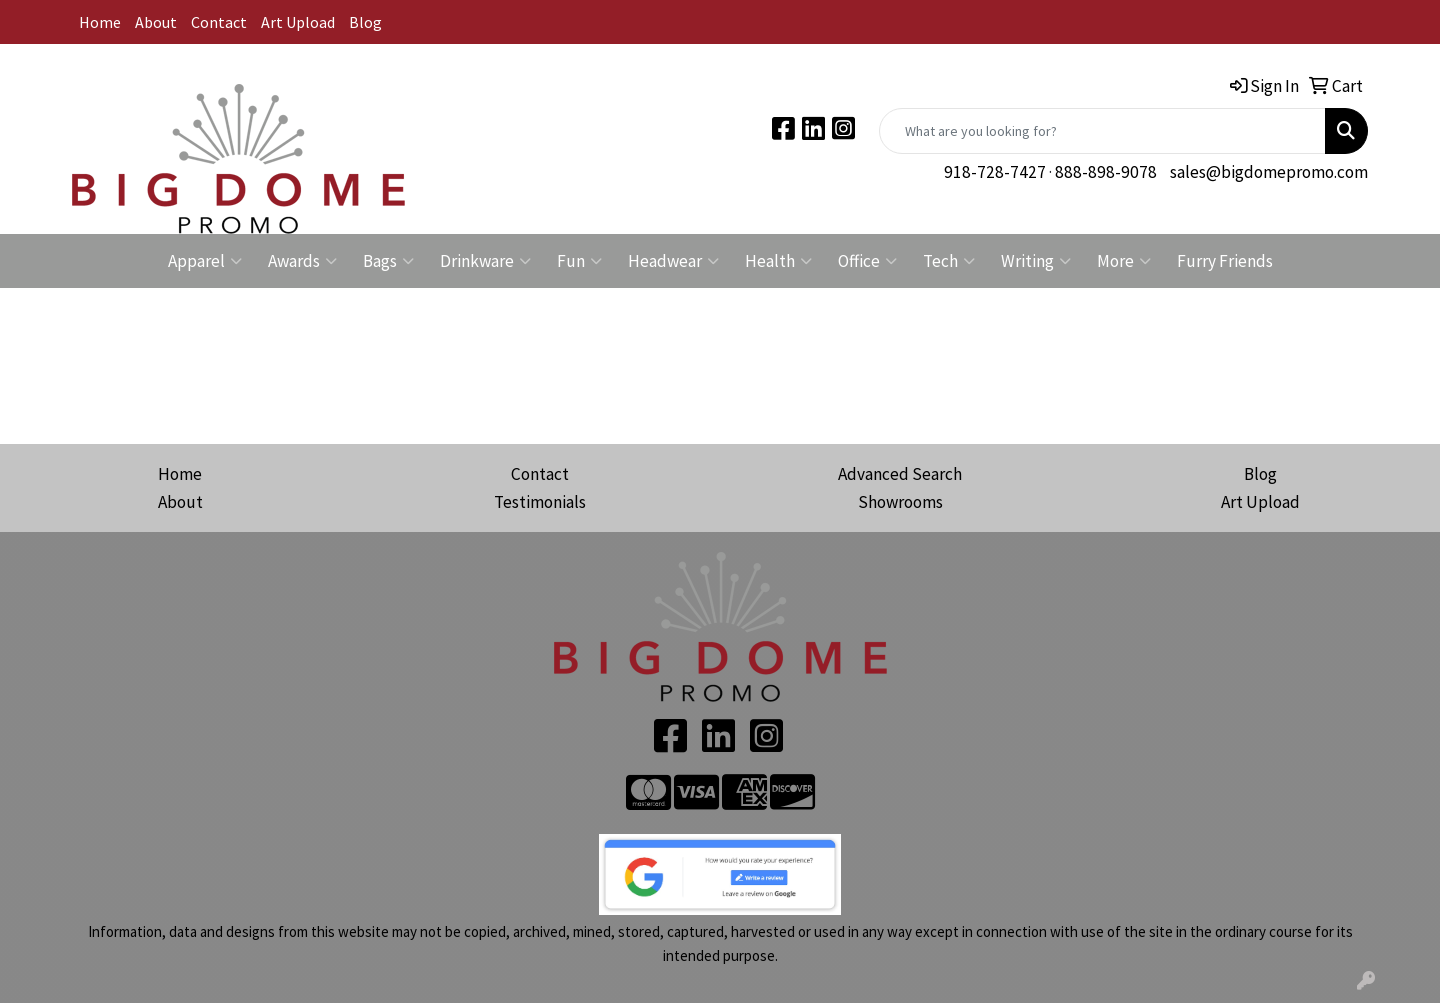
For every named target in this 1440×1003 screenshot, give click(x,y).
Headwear (673, 261)
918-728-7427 (995, 172)
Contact (219, 22)
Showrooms (900, 502)
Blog (365, 22)
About (156, 22)
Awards (302, 261)
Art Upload (298, 22)
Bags (388, 261)
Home (100, 22)
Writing (1036, 261)
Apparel (205, 261)
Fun (579, 261)
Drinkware (485, 261)
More (1124, 261)
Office (867, 261)
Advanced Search (900, 474)
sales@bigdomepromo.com (1269, 172)
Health (778, 261)
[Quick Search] (1102, 131)
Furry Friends (1225, 261)
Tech (949, 261)
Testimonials (540, 502)
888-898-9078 (1106, 172)
